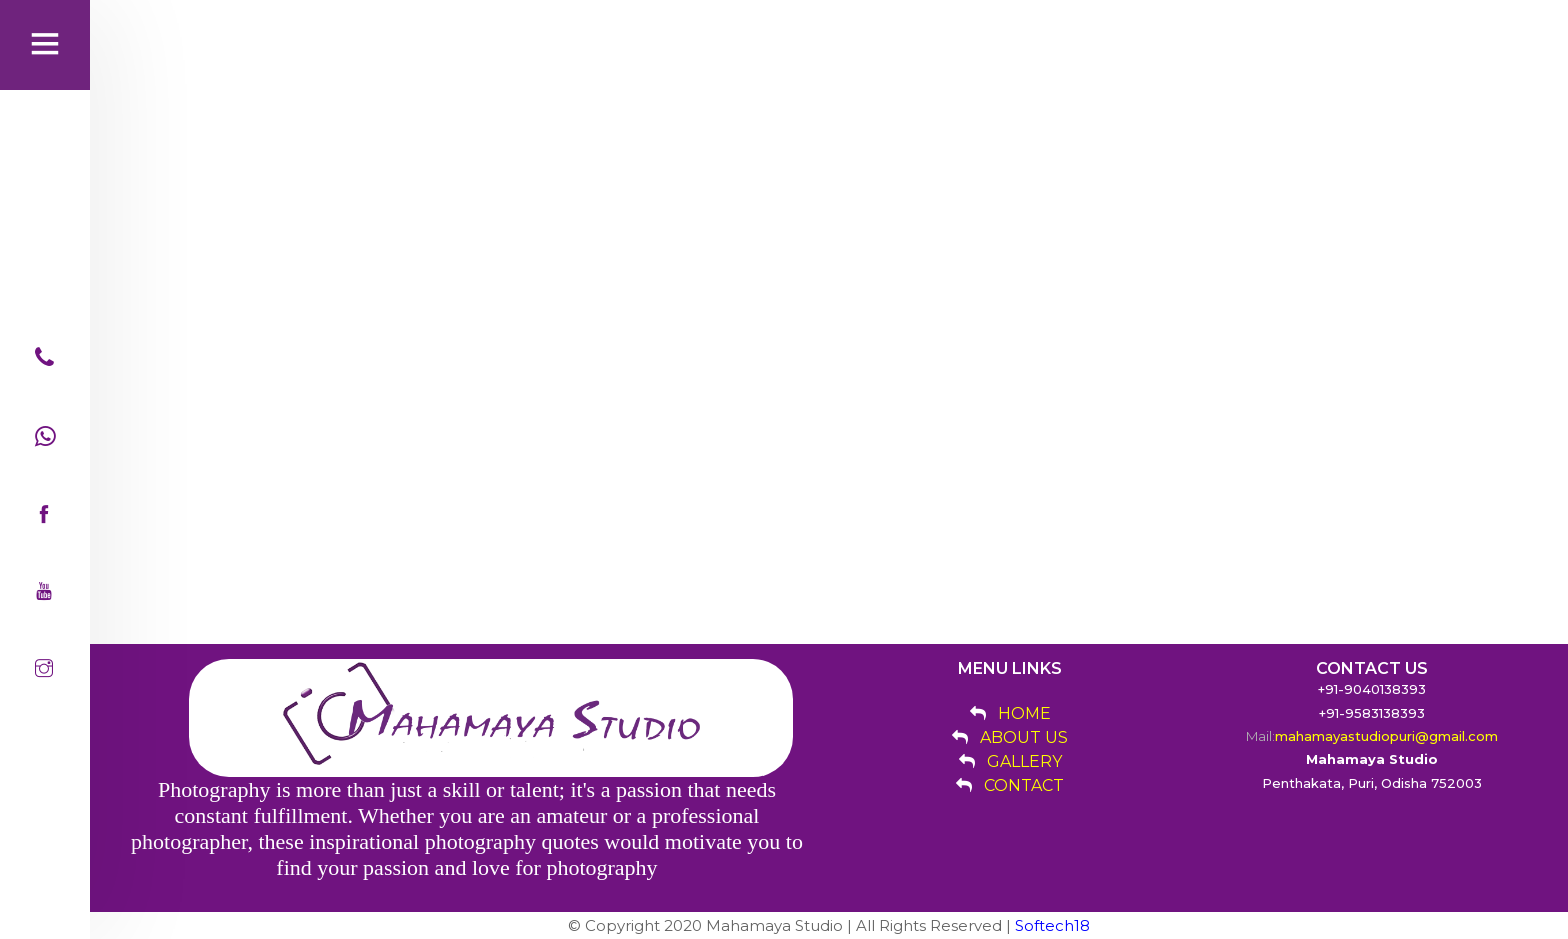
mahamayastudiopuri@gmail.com (1386, 736)
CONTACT (1024, 785)
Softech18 (1052, 925)
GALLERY (1024, 761)
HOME (1024, 713)
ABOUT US (1024, 737)
